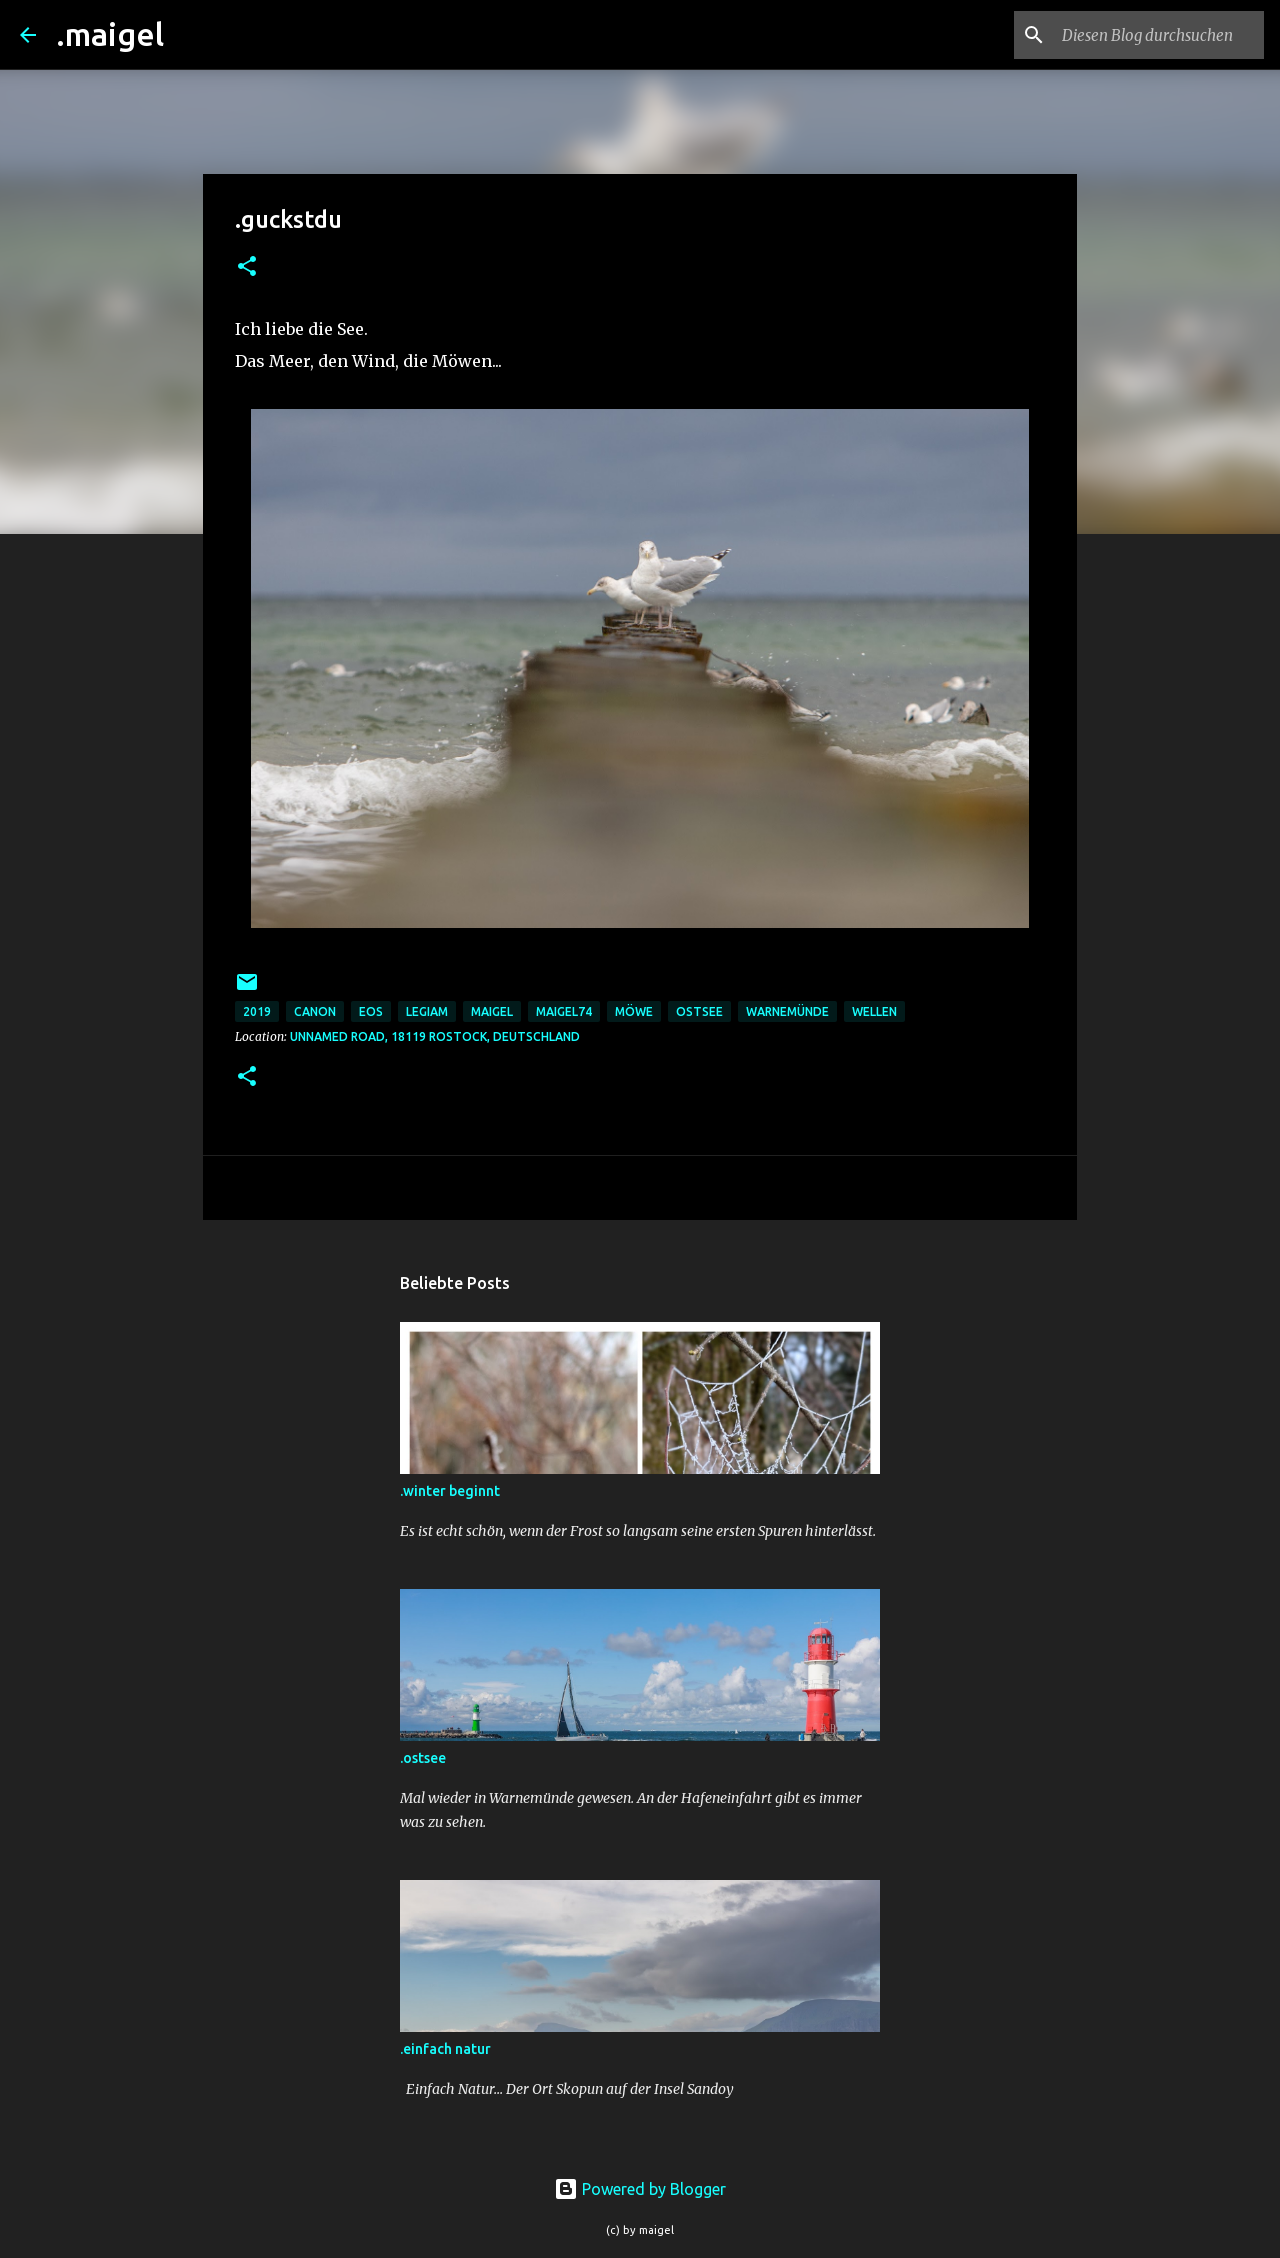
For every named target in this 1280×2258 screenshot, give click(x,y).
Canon (315, 1011)
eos (371, 1011)
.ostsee (423, 1758)
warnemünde (787, 1011)
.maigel (110, 34)
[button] (247, 267)
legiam (427, 1011)
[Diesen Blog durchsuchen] (1159, 35)
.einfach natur (445, 2049)
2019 (257, 1011)
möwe (634, 1011)
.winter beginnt (450, 1491)
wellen (874, 1011)
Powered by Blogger (640, 2189)
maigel (492, 1011)
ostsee (699, 1011)
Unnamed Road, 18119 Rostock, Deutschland (435, 1036)
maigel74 (564, 1011)
